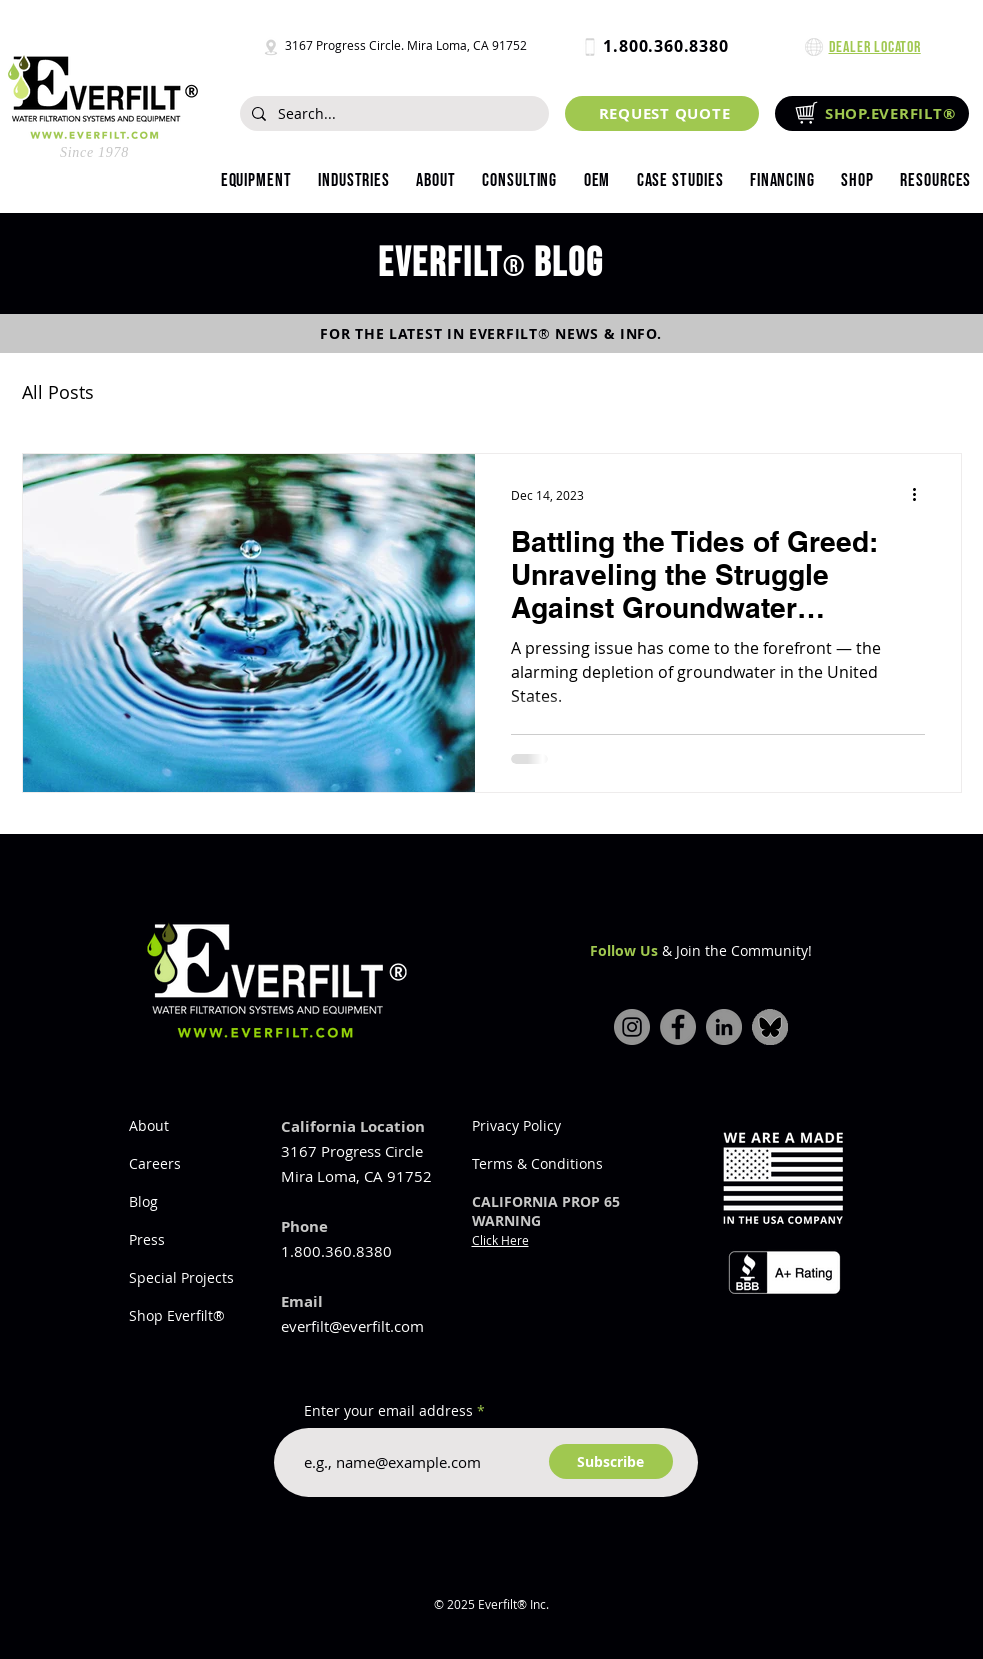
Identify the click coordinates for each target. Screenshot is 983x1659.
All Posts (58, 392)
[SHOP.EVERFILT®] (872, 113)
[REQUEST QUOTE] (662, 113)
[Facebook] (678, 1027)
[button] (354, 181)
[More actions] (922, 495)
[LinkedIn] (724, 1027)
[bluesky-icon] (770, 1027)
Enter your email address (388, 1411)
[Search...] (392, 114)
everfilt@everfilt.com (352, 1326)
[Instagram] (632, 1027)
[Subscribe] (611, 1461)
